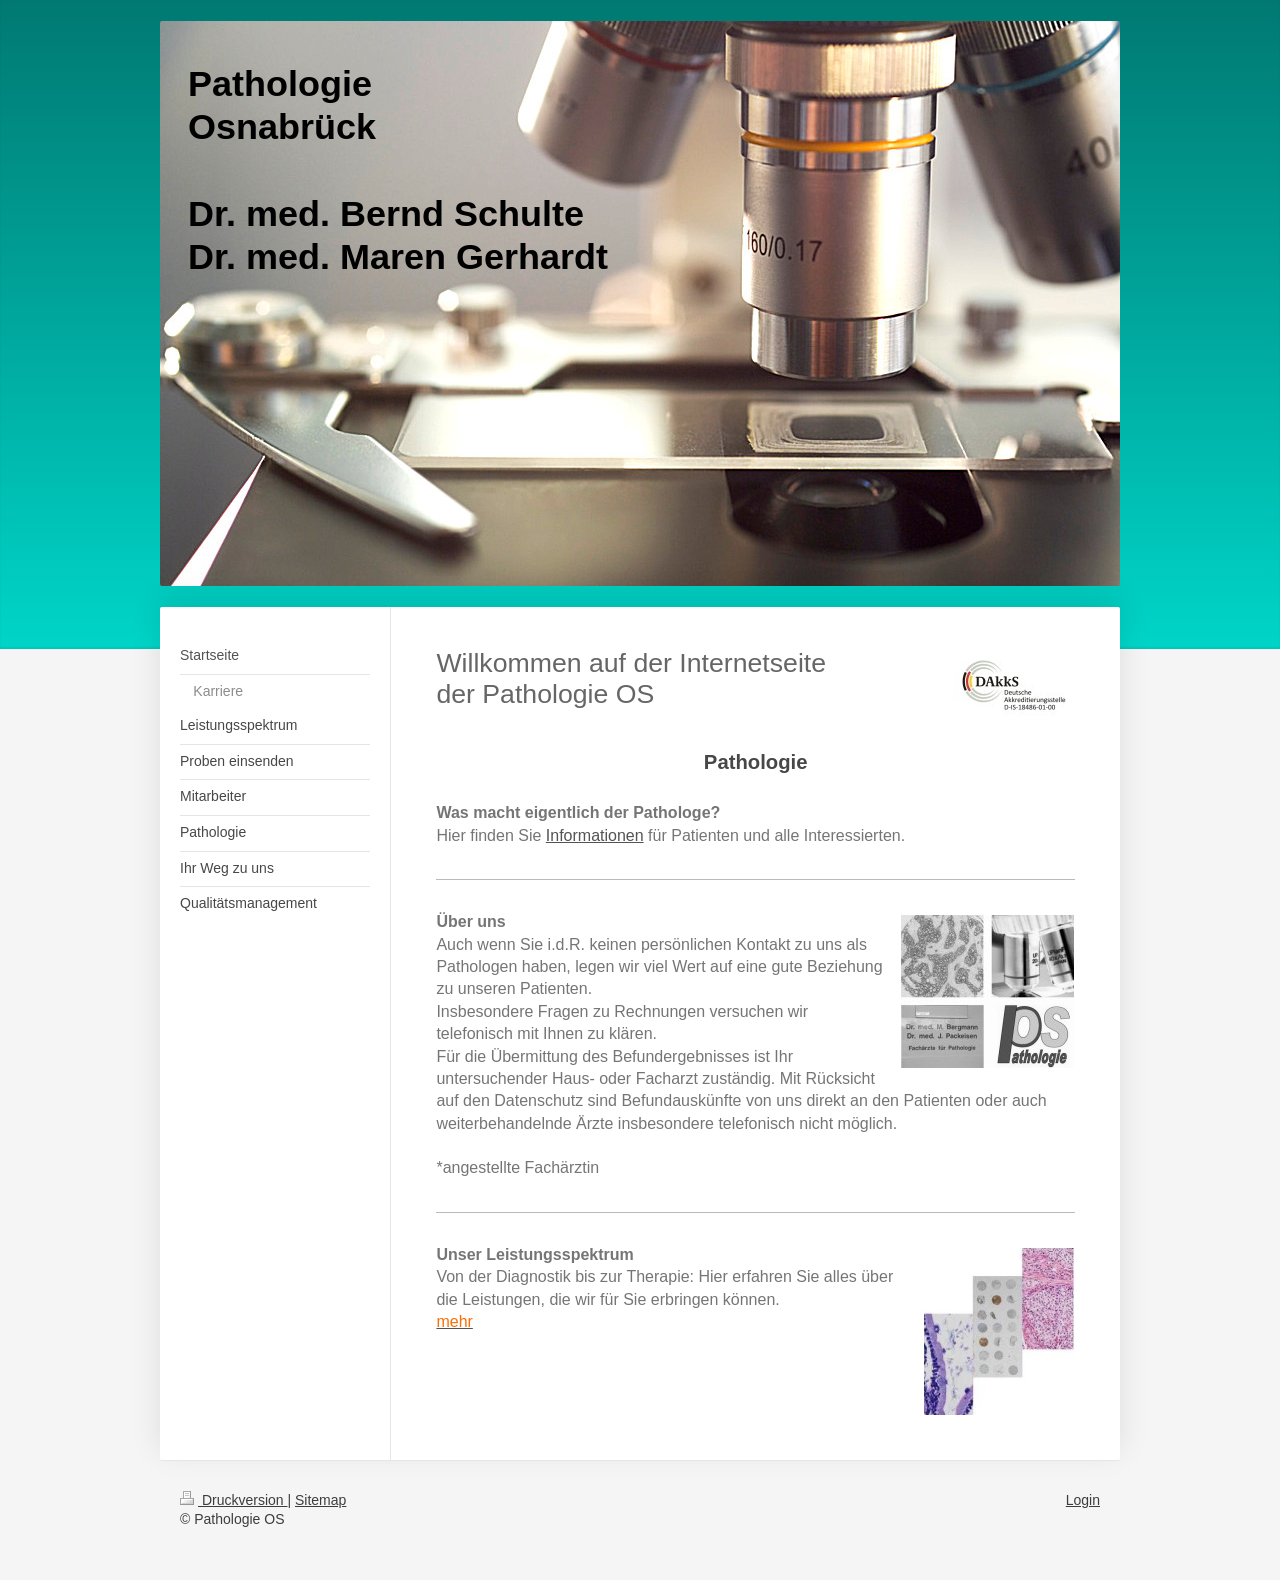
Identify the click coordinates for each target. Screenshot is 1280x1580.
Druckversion (233, 1500)
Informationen (595, 835)
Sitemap (320, 1500)
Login (1083, 1500)
